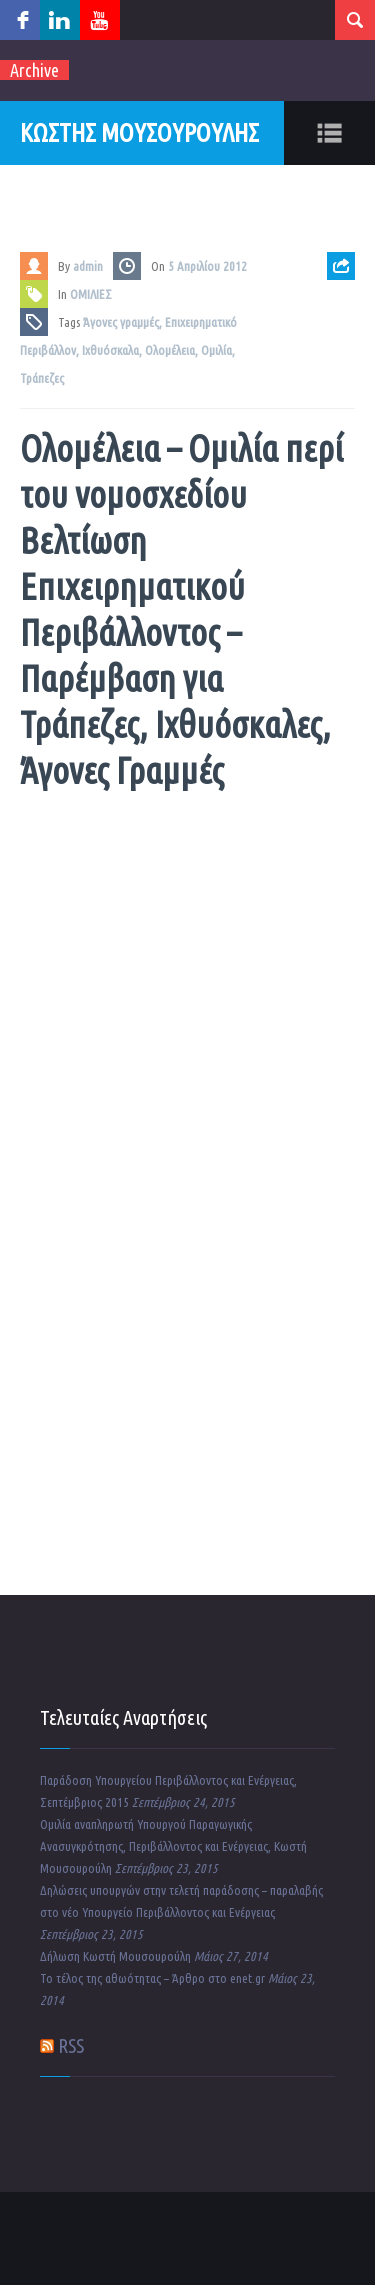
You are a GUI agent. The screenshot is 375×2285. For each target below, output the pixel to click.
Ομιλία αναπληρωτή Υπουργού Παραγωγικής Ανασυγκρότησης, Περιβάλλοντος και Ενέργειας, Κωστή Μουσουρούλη (173, 1846)
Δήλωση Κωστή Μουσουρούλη (115, 1956)
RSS (71, 2045)
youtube (100, 20)
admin (88, 266)
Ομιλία (216, 350)
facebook (20, 20)
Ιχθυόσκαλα (110, 350)
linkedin (60, 20)
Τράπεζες (42, 378)
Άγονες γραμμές (121, 322)
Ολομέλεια (170, 350)
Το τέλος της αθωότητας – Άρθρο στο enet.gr (152, 1978)
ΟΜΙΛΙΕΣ (91, 294)
